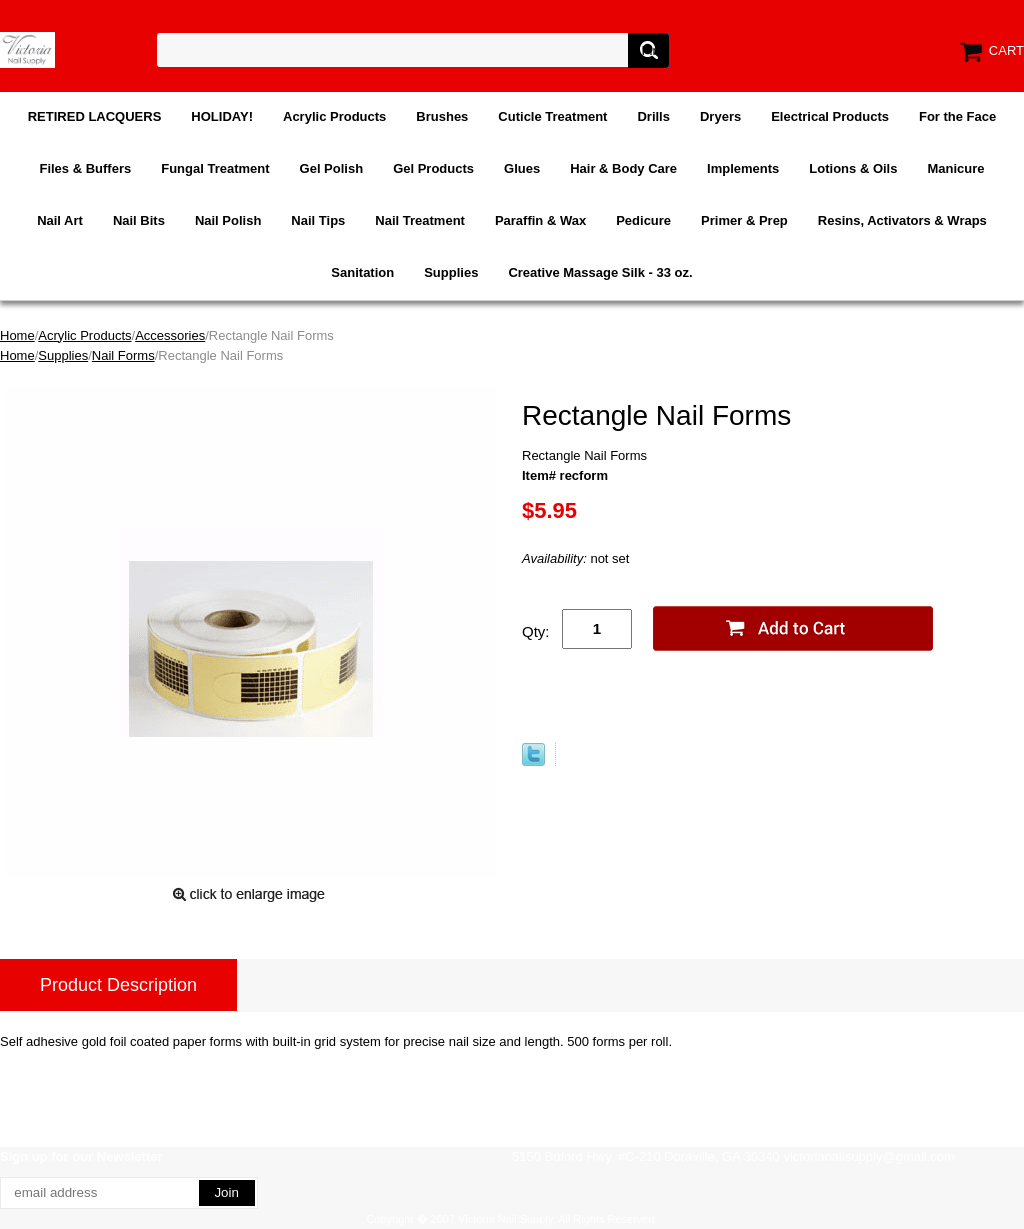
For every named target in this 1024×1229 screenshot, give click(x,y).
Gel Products (433, 168)
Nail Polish (228, 220)
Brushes (442, 116)
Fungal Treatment (215, 168)
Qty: (536, 631)
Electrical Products (830, 116)
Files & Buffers (85, 168)
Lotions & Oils (853, 168)
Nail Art (60, 220)
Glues (522, 168)
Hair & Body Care (623, 168)
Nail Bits (139, 220)
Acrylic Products (334, 116)
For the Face (957, 116)
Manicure (955, 168)
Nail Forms (123, 355)
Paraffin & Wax (540, 220)
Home (17, 335)
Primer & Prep (744, 220)
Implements (743, 168)
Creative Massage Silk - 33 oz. (600, 272)
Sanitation (362, 272)
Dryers (720, 116)
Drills (653, 116)
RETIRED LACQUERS (95, 116)
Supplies (451, 272)
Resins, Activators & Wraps (902, 220)
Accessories (170, 335)
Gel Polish (332, 168)
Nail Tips (318, 220)
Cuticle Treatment (552, 116)
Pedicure (643, 220)
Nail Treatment (420, 220)
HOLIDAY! (222, 116)
